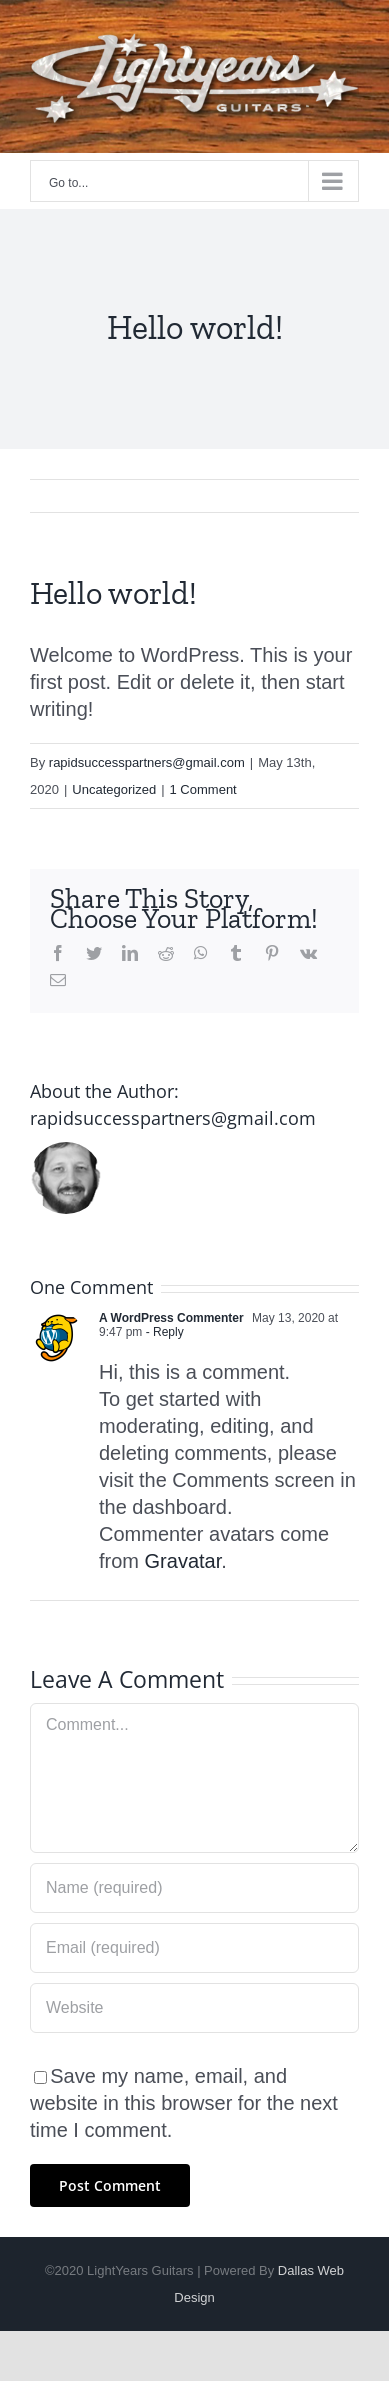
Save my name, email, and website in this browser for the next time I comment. (184, 2103)
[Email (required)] (194, 1948)
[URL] (194, 2008)
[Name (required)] (194, 1888)
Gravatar (183, 1561)
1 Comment (203, 789)
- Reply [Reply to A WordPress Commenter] (162, 1332)
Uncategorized (114, 789)
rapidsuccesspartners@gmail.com (147, 762)
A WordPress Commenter (171, 1318)
